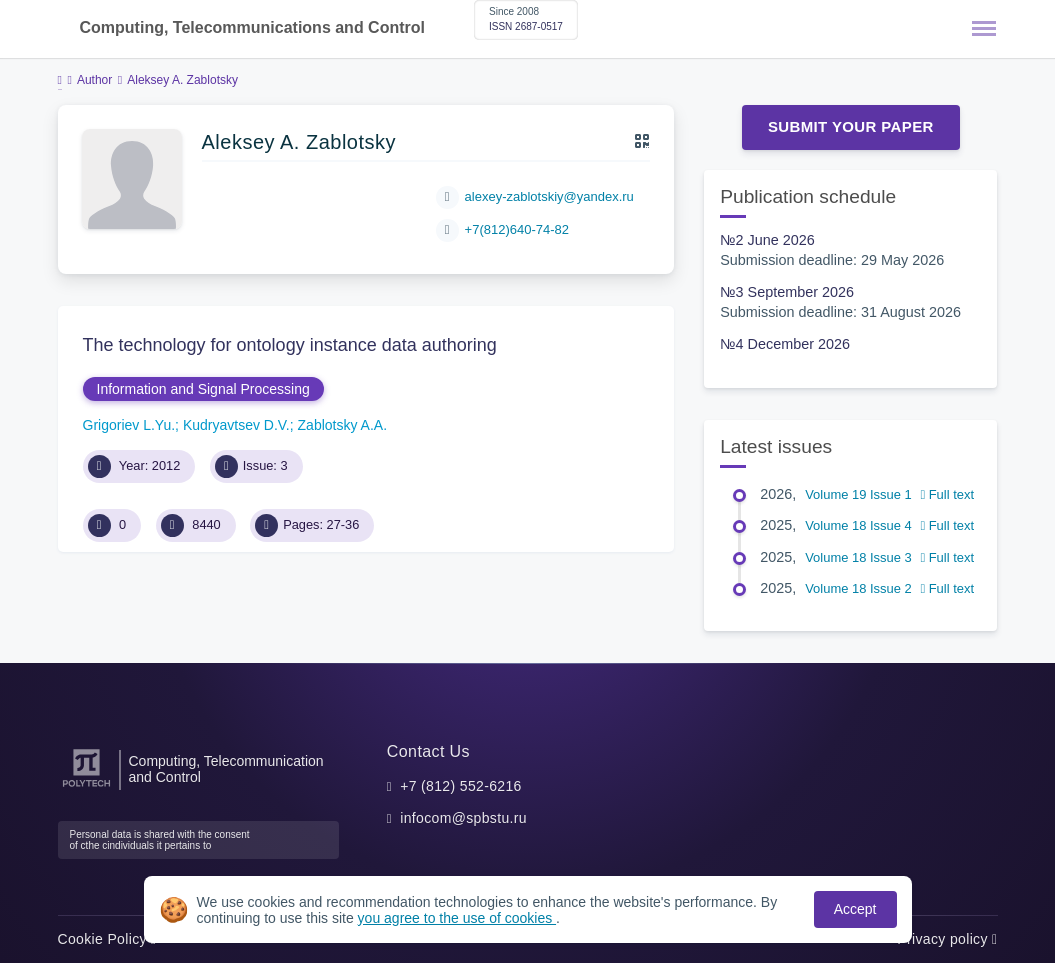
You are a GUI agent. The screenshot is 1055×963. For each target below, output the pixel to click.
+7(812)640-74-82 (517, 229)
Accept (855, 909)
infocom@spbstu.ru (463, 818)
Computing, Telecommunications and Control (252, 27)
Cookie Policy (107, 939)
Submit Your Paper (851, 126)
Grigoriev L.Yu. (129, 425)
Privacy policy (947, 939)
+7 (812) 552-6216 (461, 786)
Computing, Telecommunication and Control (226, 769)
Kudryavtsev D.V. (236, 425)
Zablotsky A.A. (342, 425)
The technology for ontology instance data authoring (290, 345)
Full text (947, 494)
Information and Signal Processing (203, 389)
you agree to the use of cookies (457, 918)
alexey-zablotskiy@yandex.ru (549, 196)
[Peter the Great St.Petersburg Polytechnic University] (86, 787)
